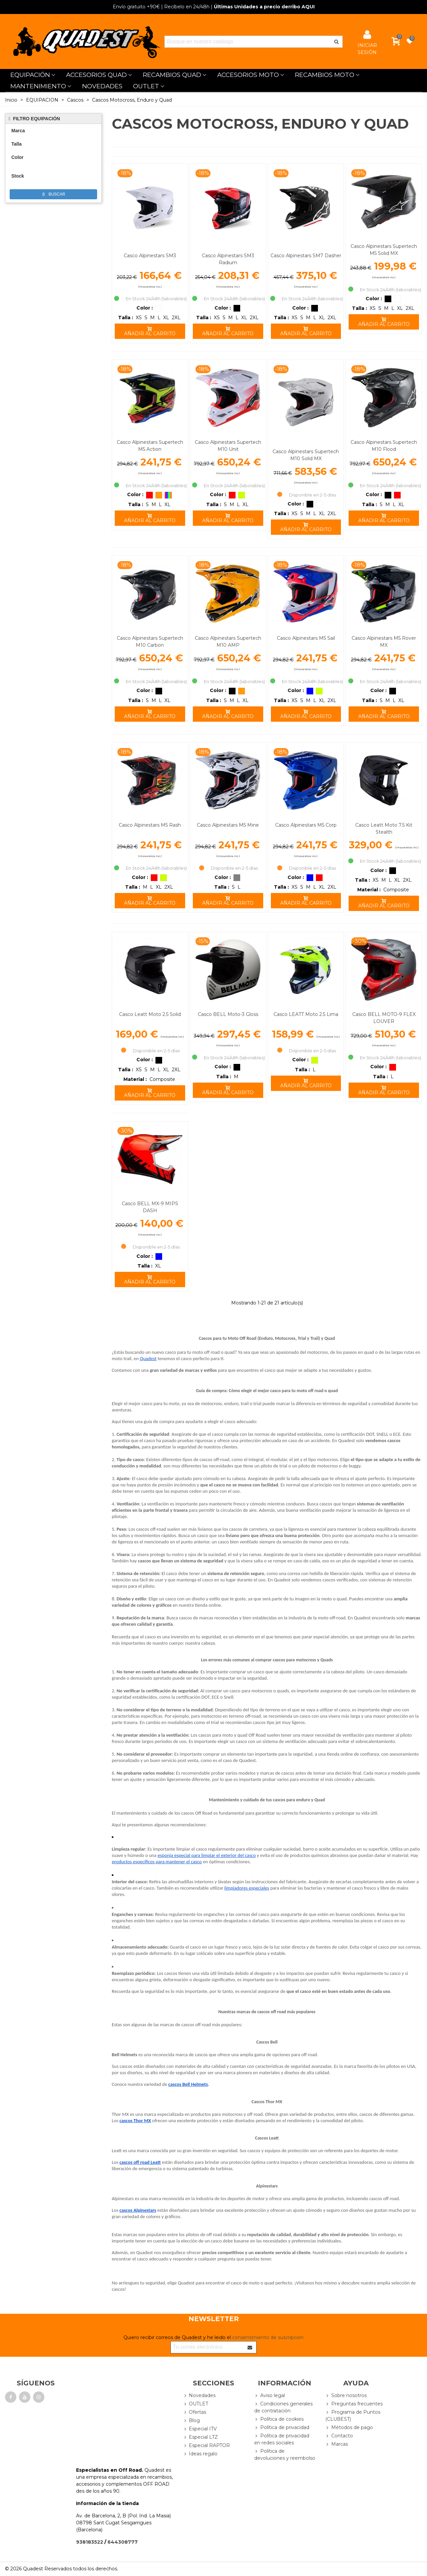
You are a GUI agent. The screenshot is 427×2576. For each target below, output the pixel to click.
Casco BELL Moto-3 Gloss (228, 1014)
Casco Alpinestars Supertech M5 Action (150, 445)
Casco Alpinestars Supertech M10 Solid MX (306, 454)
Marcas (336, 2444)
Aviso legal (269, 2395)
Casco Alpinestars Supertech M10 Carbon (150, 641)
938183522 (89, 2542)
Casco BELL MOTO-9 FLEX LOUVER (384, 1017)
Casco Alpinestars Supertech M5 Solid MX (384, 249)
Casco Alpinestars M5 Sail (306, 638)
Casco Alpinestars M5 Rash (150, 825)
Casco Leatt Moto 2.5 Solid (150, 1014)
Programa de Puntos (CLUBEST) (352, 2415)
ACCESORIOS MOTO (248, 75)
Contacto (339, 2435)
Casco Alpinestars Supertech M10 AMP (228, 641)
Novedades (199, 2395)
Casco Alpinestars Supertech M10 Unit (228, 445)
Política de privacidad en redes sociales (281, 2439)
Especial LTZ (200, 2437)
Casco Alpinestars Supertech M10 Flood (384, 445)
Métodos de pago (349, 2427)
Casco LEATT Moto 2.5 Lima (306, 1014)
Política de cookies (279, 2419)
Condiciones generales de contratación (283, 2407)
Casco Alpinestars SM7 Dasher (306, 256)
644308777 (122, 2542)
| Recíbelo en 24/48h (161, 7)
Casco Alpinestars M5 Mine (228, 825)
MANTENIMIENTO (38, 86)
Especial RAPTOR (206, 2445)
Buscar (53, 194)
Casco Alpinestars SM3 (150, 256)
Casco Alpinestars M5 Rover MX (384, 641)
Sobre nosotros (346, 2395)
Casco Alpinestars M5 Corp (306, 825)
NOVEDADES (102, 86)
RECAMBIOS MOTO (324, 75)
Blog (191, 2420)
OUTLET (146, 86)
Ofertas (194, 2412)
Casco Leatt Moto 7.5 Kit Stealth (383, 828)
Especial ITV (200, 2428)
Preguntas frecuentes (354, 2403)
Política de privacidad (281, 2427)
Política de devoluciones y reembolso (284, 2454)
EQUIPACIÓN (30, 75)
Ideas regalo (200, 2453)
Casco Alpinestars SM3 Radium (228, 259)
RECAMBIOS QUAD (172, 75)
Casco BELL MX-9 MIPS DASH (150, 1207)
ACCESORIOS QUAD (96, 75)
